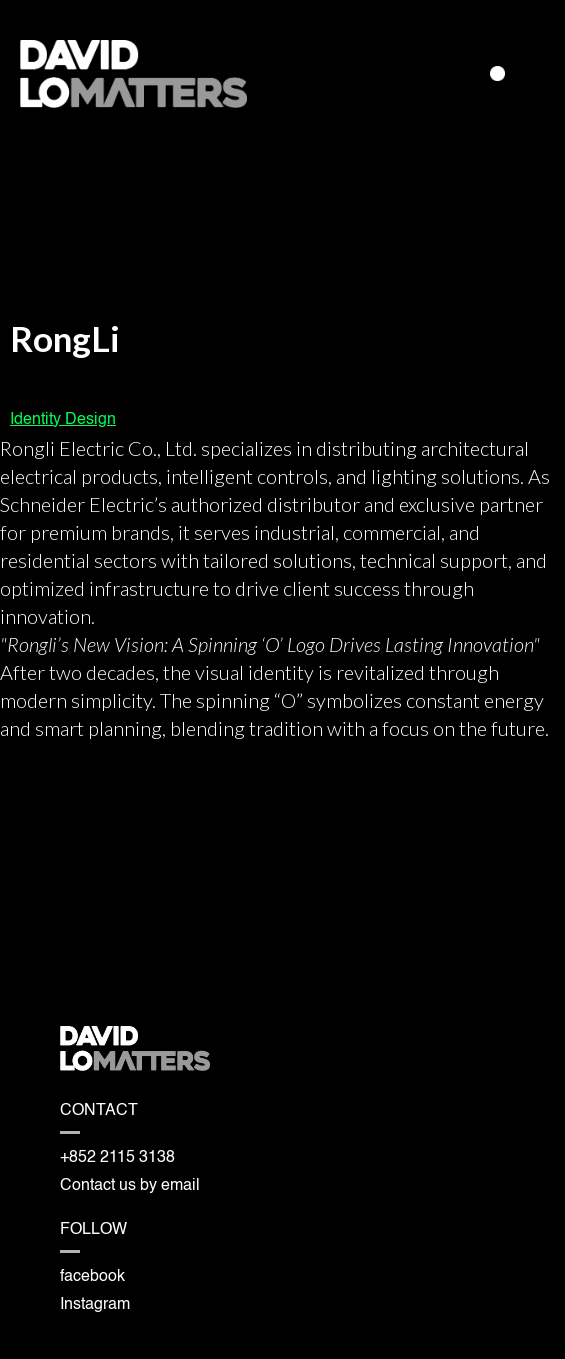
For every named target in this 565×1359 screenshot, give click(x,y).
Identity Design (63, 420)
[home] (138, 74)
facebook (92, 1277)
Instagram (95, 1305)
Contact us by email (130, 1186)
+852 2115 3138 (117, 1158)
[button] (497, 73)
